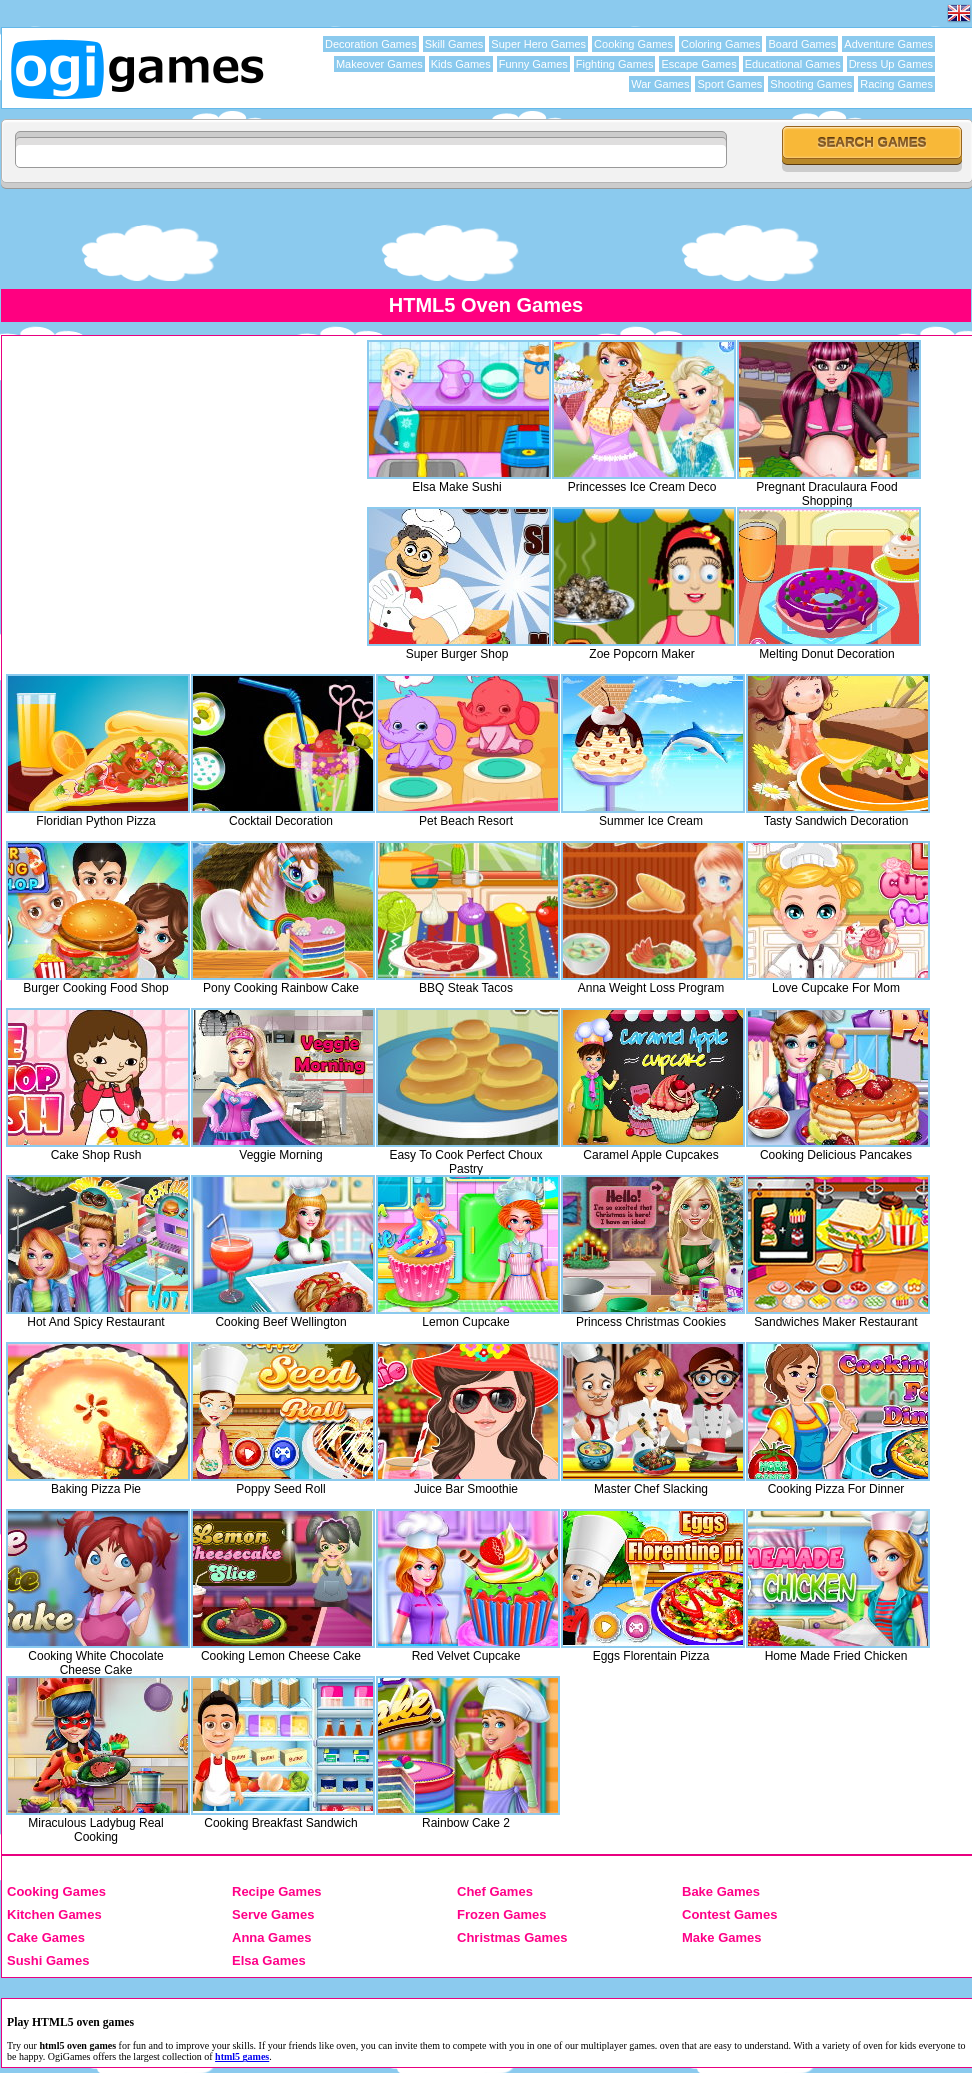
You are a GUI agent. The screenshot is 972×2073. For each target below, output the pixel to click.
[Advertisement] (486, 238)
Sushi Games (48, 1960)
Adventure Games (888, 44)
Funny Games (533, 64)
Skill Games (454, 44)
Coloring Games (720, 44)
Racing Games (896, 84)
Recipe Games (277, 1891)
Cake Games (46, 1937)
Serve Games (273, 1914)
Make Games (722, 1937)
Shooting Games (811, 84)
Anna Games (271, 1937)
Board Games (802, 44)
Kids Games (461, 64)
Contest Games (729, 1914)
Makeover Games (379, 64)
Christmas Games (512, 1937)
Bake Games (721, 1891)
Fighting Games (615, 64)
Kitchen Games (54, 1914)
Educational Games (793, 64)
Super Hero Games (538, 44)
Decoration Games (371, 44)
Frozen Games (502, 1914)
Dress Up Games (891, 64)
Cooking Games (633, 44)
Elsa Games (269, 1960)
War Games (660, 84)
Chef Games (495, 1891)
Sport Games (729, 84)
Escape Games (698, 64)
